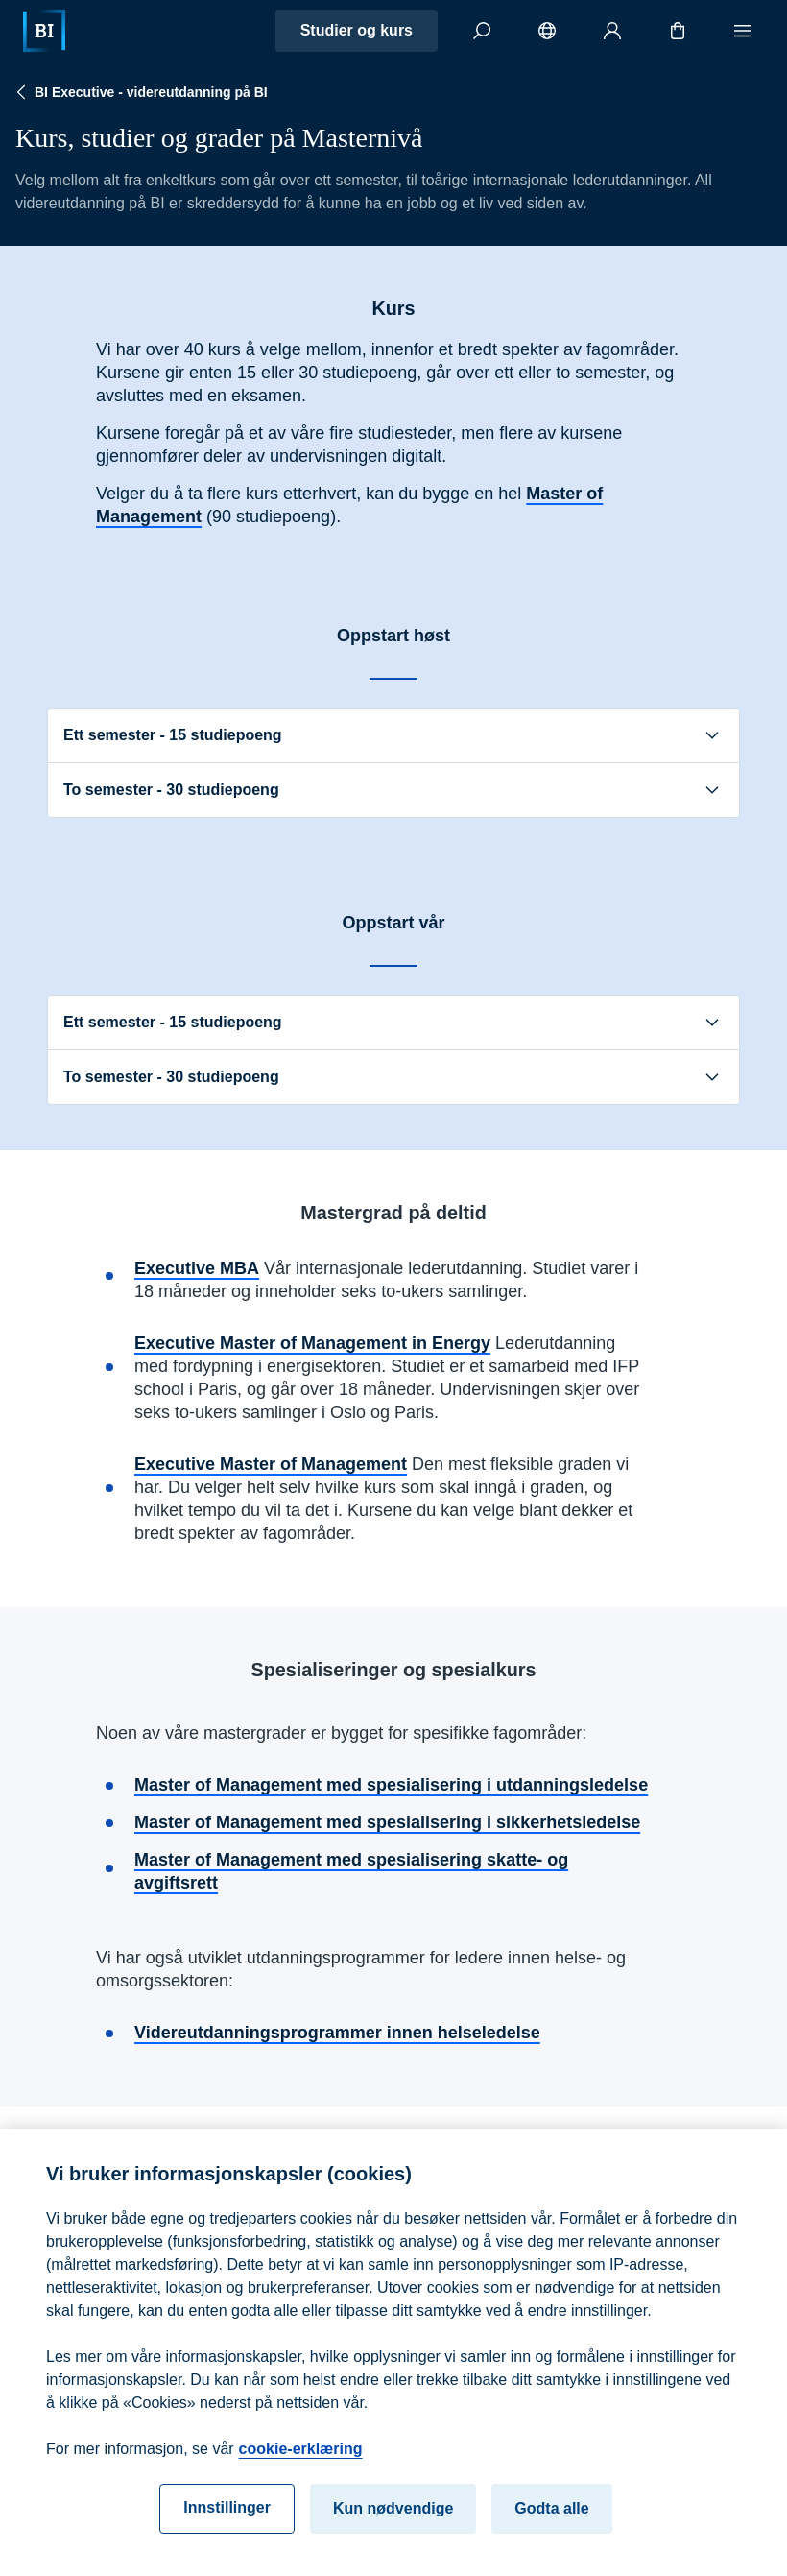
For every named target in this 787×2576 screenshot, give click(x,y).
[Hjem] (44, 31)
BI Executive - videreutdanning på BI (140, 92)
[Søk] (482, 31)
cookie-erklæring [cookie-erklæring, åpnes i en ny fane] (301, 2472)
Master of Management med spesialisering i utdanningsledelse (391, 1784)
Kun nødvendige (393, 2531)
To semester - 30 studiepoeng (393, 790)
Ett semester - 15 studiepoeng (393, 735)
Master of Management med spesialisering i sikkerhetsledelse (387, 1822)
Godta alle (551, 2531)
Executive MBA (196, 1268)
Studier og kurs (356, 30)
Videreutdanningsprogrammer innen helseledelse (337, 2032)
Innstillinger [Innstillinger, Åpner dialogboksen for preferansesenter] (227, 2530)
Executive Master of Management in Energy (312, 1343)
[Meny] (743, 31)
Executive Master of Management (270, 1464)
